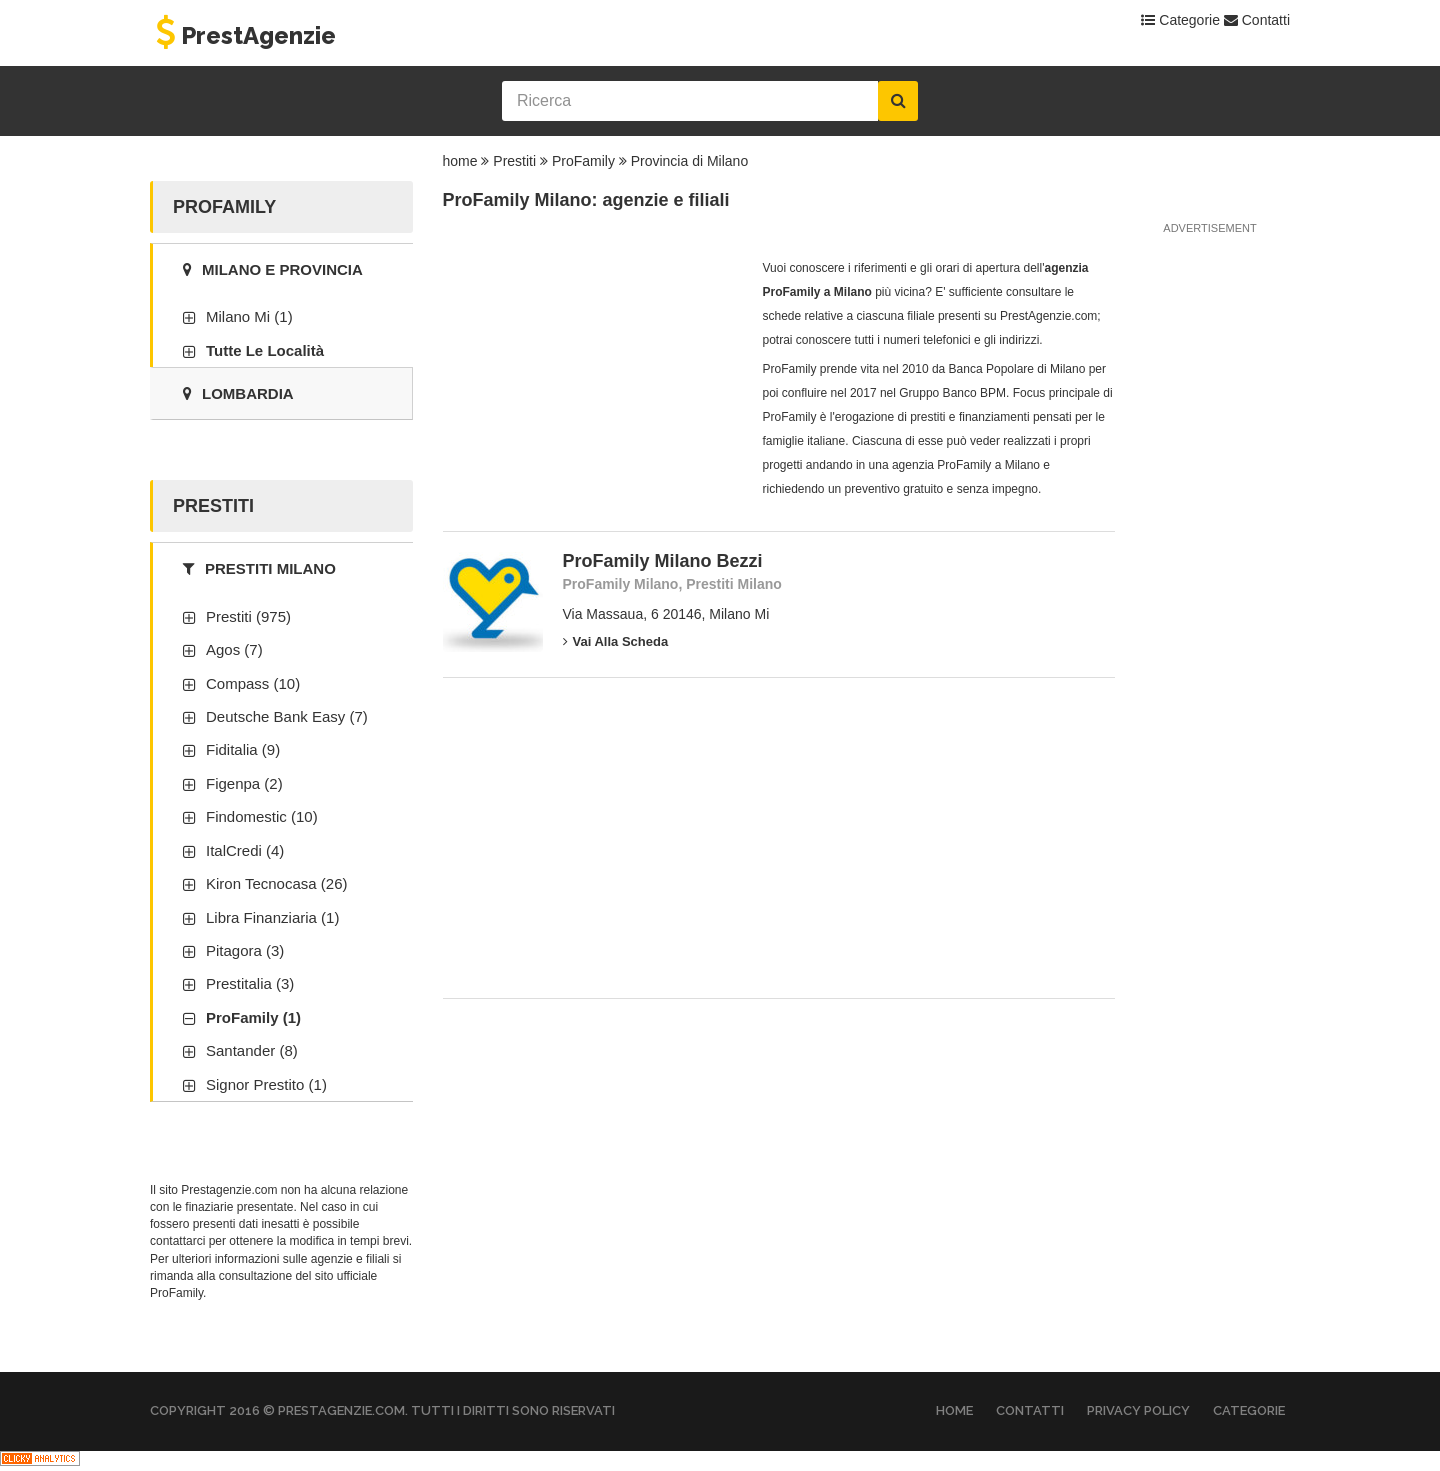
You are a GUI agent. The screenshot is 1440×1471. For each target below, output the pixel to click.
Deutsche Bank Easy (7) (287, 716)
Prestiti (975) (248, 616)
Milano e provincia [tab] (273, 269)
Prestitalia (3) (250, 983)
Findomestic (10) (262, 816)
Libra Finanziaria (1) (272, 917)
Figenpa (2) (244, 783)
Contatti (1257, 20)
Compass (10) (253, 683)
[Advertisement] (593, 381)
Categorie (1180, 20)
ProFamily (583, 161)
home (460, 161)
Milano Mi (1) (249, 316)
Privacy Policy (1138, 1410)
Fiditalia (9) (243, 749)
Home (954, 1410)
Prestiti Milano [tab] (259, 568)
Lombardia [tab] (238, 393)
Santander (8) (252, 1050)
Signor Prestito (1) (266, 1084)
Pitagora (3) (245, 950)
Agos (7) (234, 649)
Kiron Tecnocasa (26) (276, 883)
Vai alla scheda (616, 641)
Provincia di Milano (690, 161)
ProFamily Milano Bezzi (663, 561)
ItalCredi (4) (245, 850)
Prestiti (514, 161)
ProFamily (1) (253, 1017)
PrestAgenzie (243, 35)
